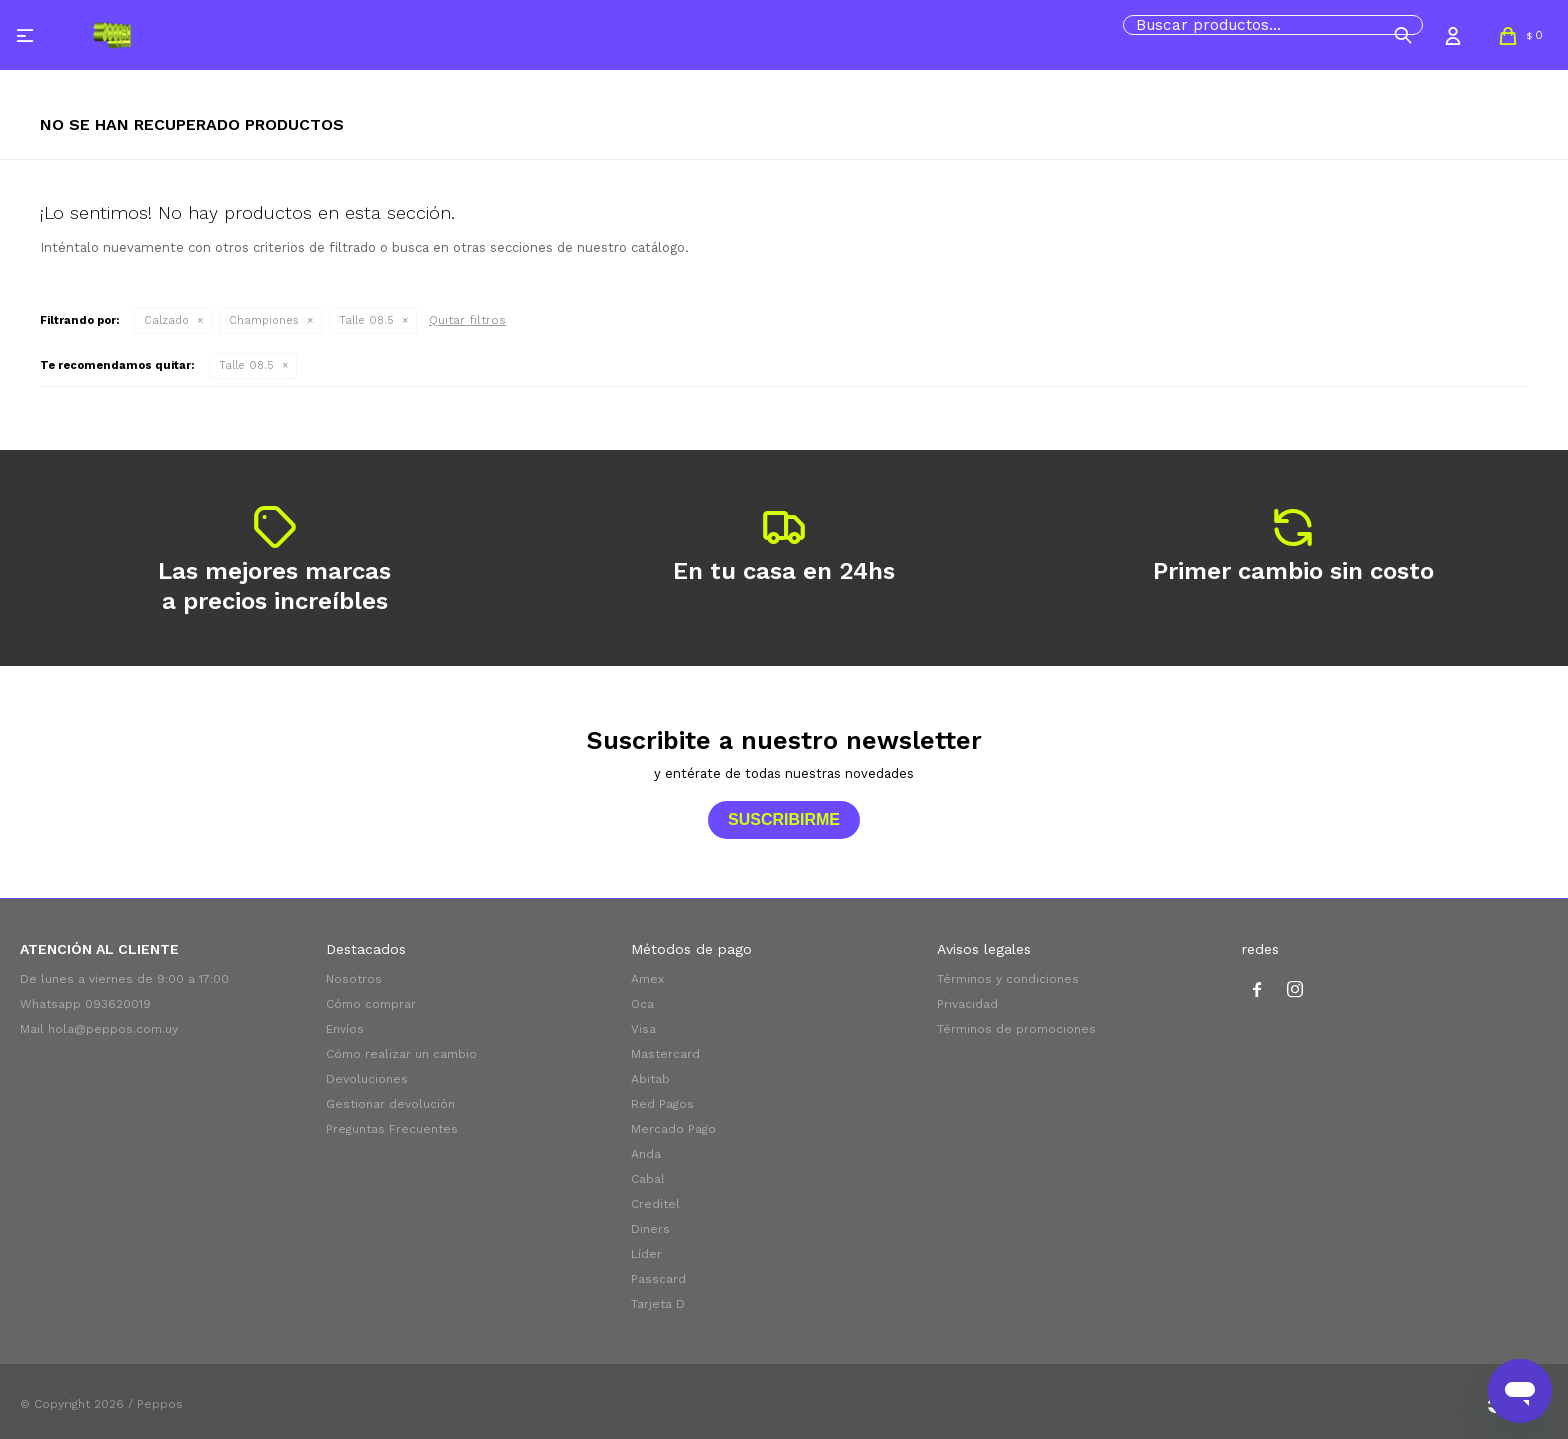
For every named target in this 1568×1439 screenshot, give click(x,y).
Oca (642, 1004)
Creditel (655, 1204)
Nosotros (354, 979)
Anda (646, 1154)
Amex (647, 979)
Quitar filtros (467, 320)
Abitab (650, 1079)
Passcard (658, 1279)
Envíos (345, 1029)
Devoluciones (367, 1079)
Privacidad (967, 1004)
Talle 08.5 (366, 320)
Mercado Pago (673, 1129)
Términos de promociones (1016, 1029)
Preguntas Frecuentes (392, 1129)
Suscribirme (784, 819)
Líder (646, 1254)
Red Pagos (662, 1104)
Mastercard (665, 1054)
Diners (650, 1229)
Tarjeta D (658, 1304)
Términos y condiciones (1008, 979)
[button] (1403, 35)
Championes (264, 320)
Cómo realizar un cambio (401, 1054)
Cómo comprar (371, 1004)
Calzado (166, 320)
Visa (643, 1029)
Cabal (648, 1179)
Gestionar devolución (390, 1104)
